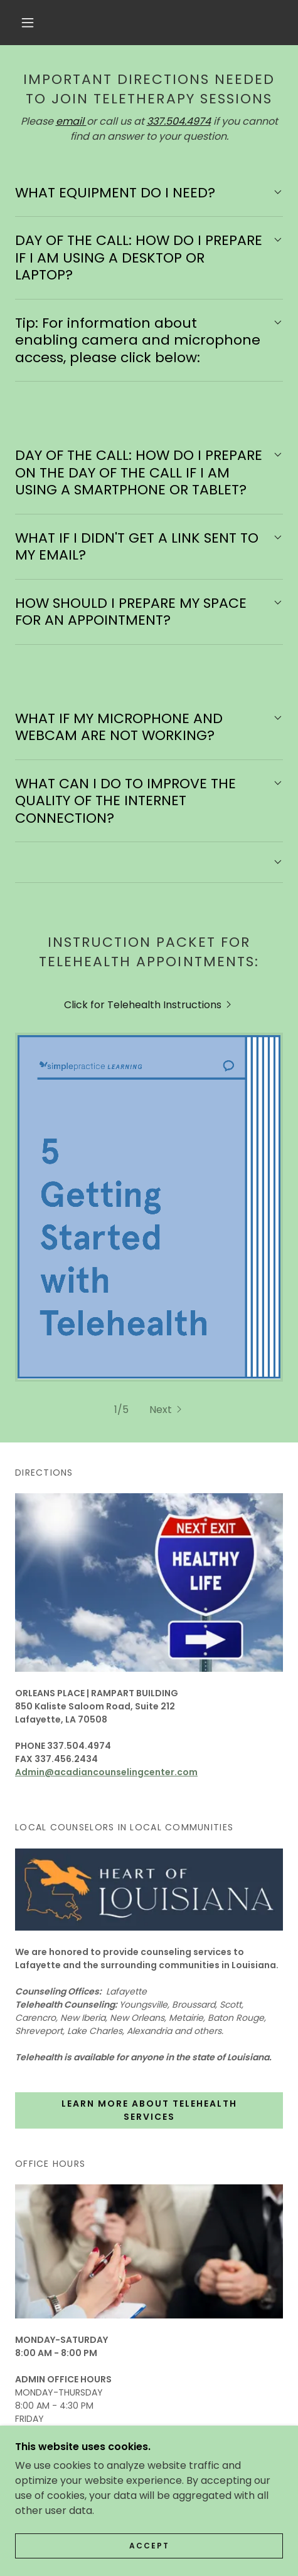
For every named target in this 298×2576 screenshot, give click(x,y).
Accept (149, 2545)
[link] (149, 1005)
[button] (28, 22)
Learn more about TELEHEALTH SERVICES (149, 1866)
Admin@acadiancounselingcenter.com (106, 1527)
